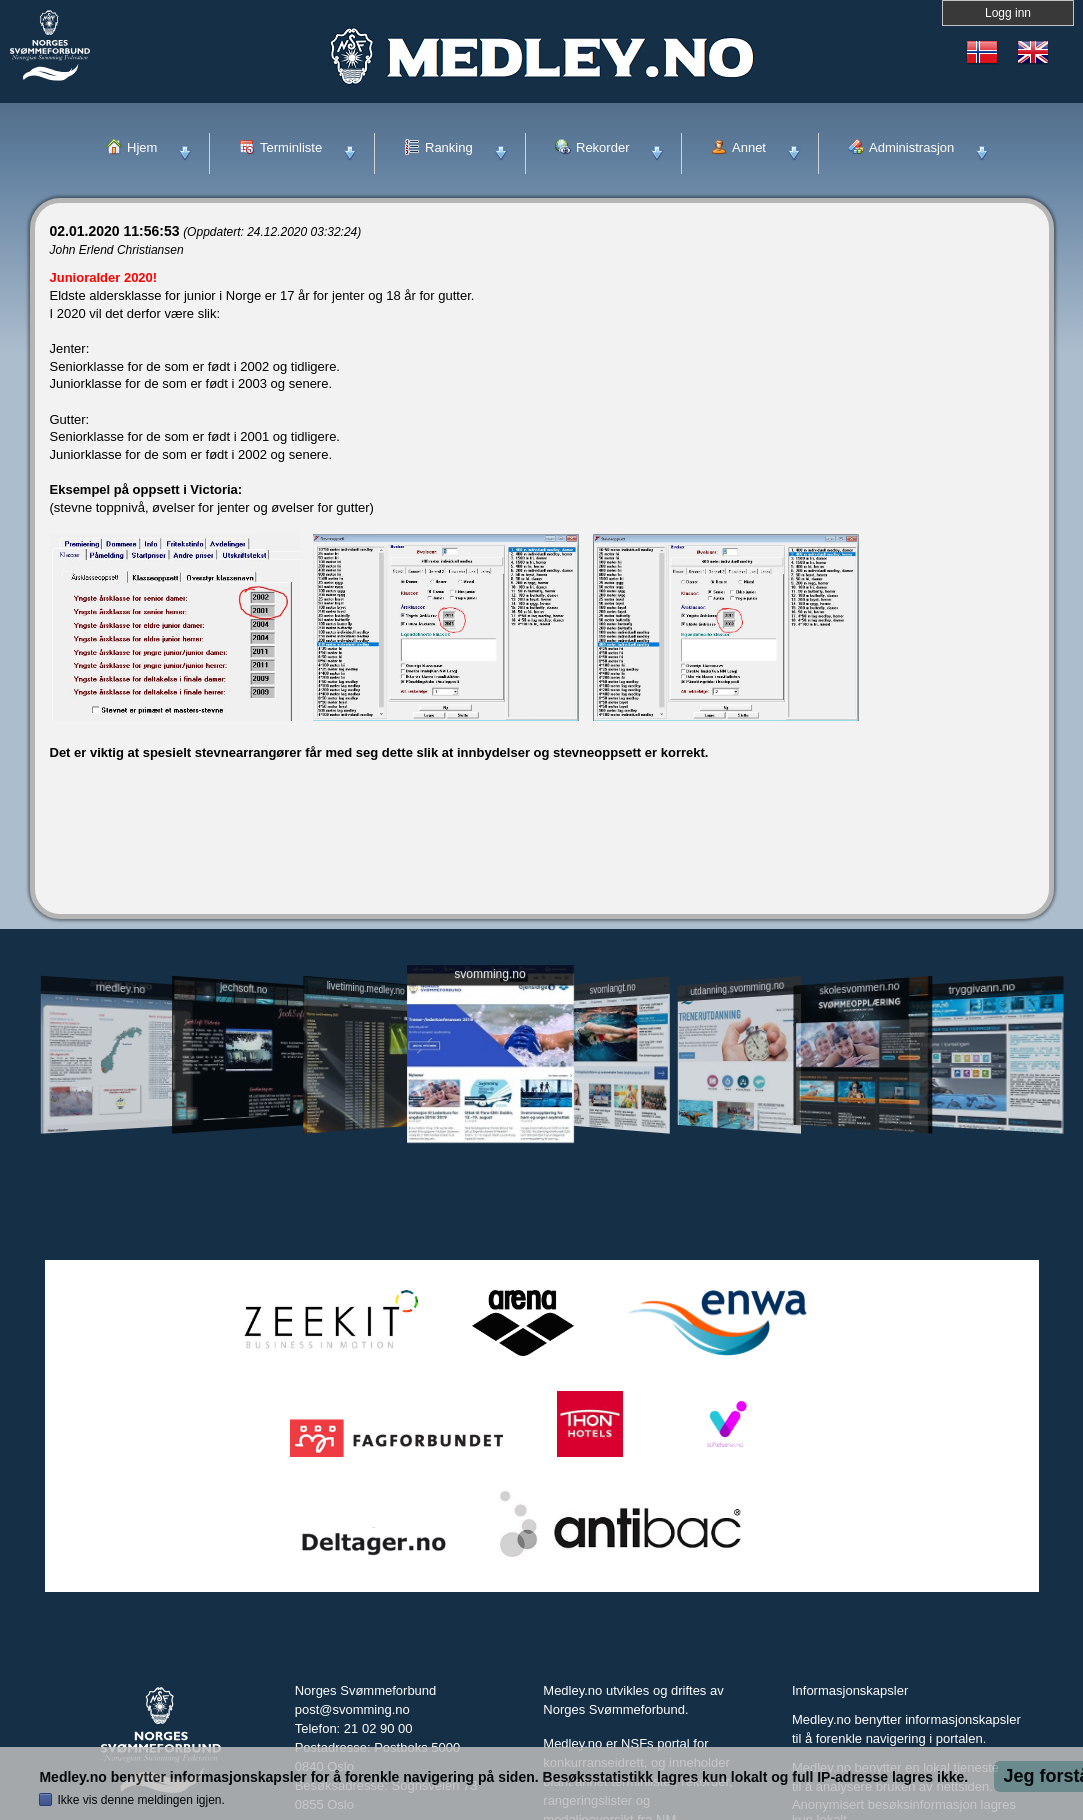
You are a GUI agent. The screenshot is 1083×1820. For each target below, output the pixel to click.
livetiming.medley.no (365, 988)
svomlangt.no (613, 988)
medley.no (120, 988)
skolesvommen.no (859, 988)
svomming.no (489, 974)
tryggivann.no (981, 988)
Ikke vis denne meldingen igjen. (140, 1800)
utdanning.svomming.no (738, 988)
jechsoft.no (243, 988)
